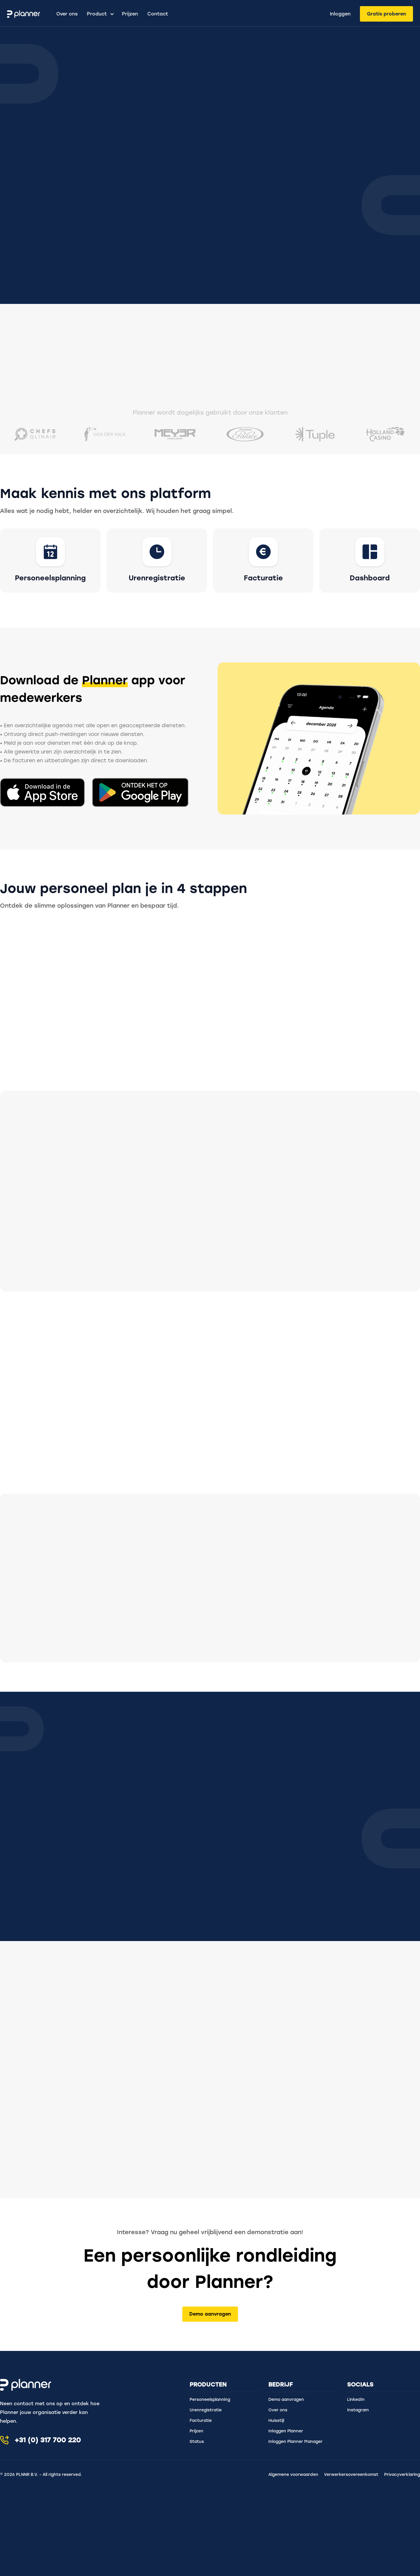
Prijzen (130, 14)
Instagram (358, 2410)
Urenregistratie (206, 2410)
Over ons (67, 14)
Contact (157, 14)
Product (97, 14)
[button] (98, 14)
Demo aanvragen (210, 2314)
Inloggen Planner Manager (295, 2441)
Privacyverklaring (402, 2474)
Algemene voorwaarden (293, 2474)
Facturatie (201, 2420)
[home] (29, 14)
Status (197, 2441)
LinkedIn (356, 2399)
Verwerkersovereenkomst (351, 2474)
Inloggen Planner (285, 2431)
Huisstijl (276, 2420)
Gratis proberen (386, 14)
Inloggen (340, 14)
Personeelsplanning (210, 2399)
